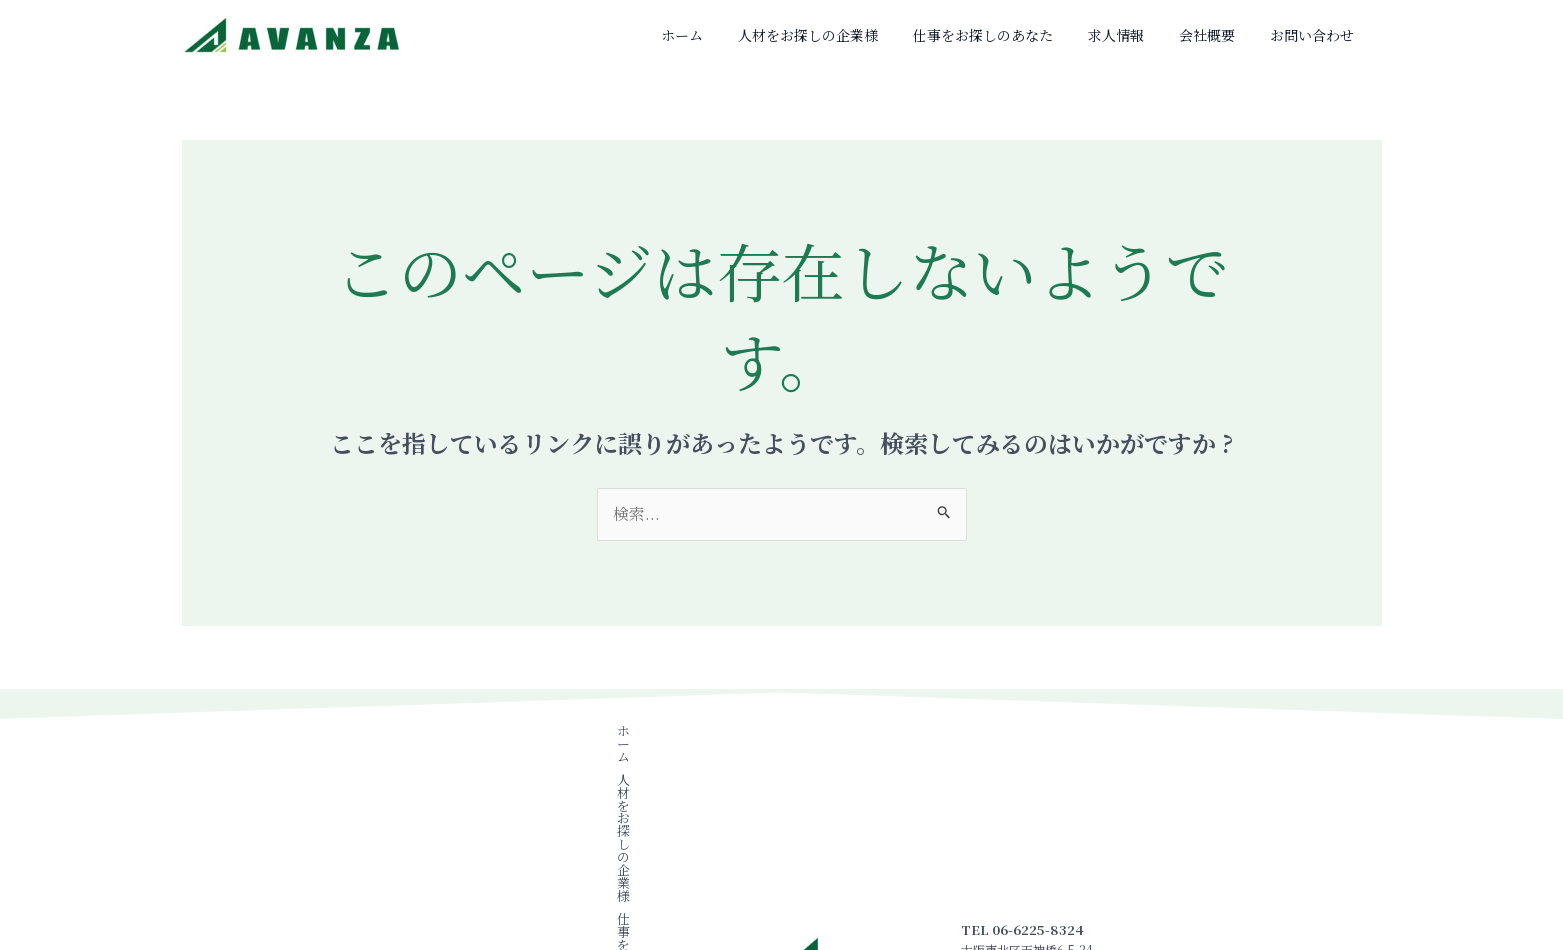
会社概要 (1230, 35)
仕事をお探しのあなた (1036, 35)
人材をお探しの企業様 (876, 35)
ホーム (765, 35)
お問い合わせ (1320, 35)
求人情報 (1154, 35)
